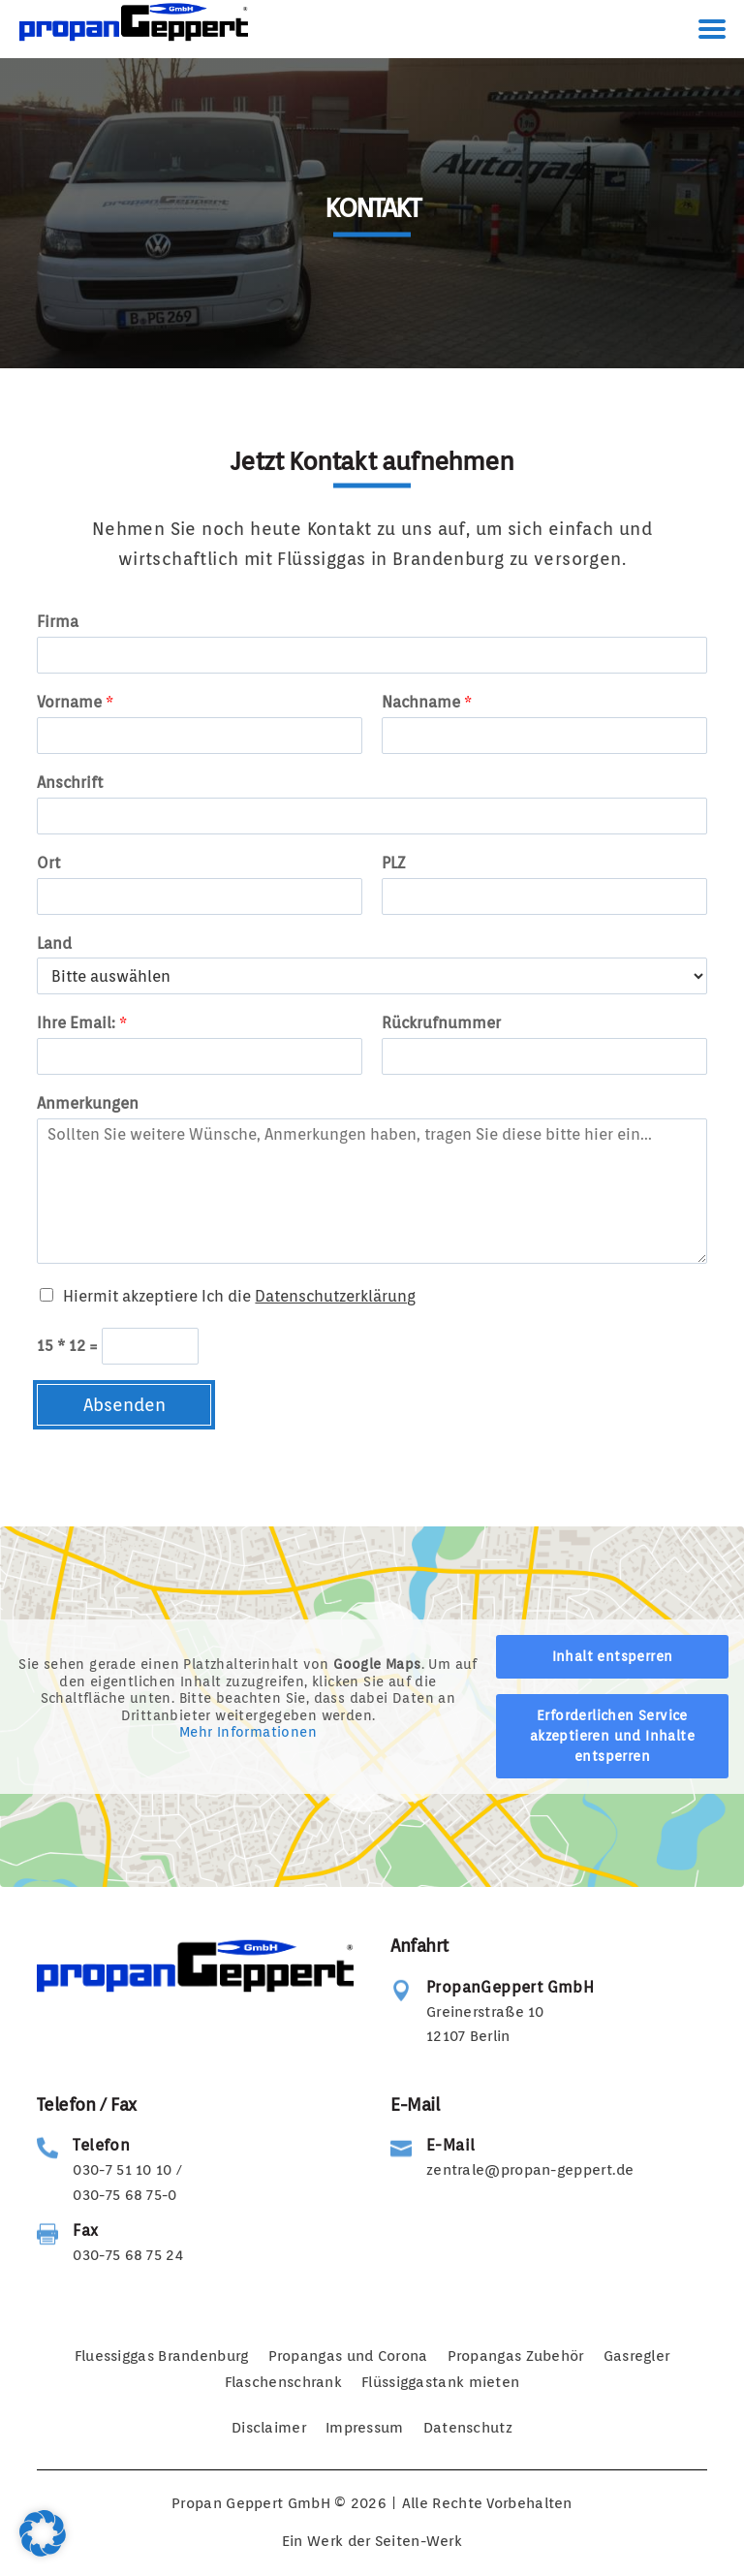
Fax (85, 2230)
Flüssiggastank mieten (440, 2382)
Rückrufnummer (441, 1023)
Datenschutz (467, 2427)
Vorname (75, 702)
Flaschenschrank (284, 2382)
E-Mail (450, 2145)
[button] (42, 2533)
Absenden (124, 1405)
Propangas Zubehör (516, 2356)
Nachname (427, 702)
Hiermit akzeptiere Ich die (239, 1296)
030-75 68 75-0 (124, 2195)
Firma (57, 622)
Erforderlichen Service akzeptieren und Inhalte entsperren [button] (612, 1736)
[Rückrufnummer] (544, 1056)
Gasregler (637, 2356)
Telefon (101, 2145)
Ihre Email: (82, 1023)
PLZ (393, 863)
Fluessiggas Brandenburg (162, 2356)
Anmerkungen (88, 1103)
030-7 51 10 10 (122, 2170)
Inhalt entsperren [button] (612, 1656)
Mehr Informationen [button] (248, 1732)
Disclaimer (269, 2427)
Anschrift (70, 782)
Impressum (365, 2427)
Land (54, 943)
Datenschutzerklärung (335, 1296)
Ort (48, 863)
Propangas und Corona (348, 2356)
